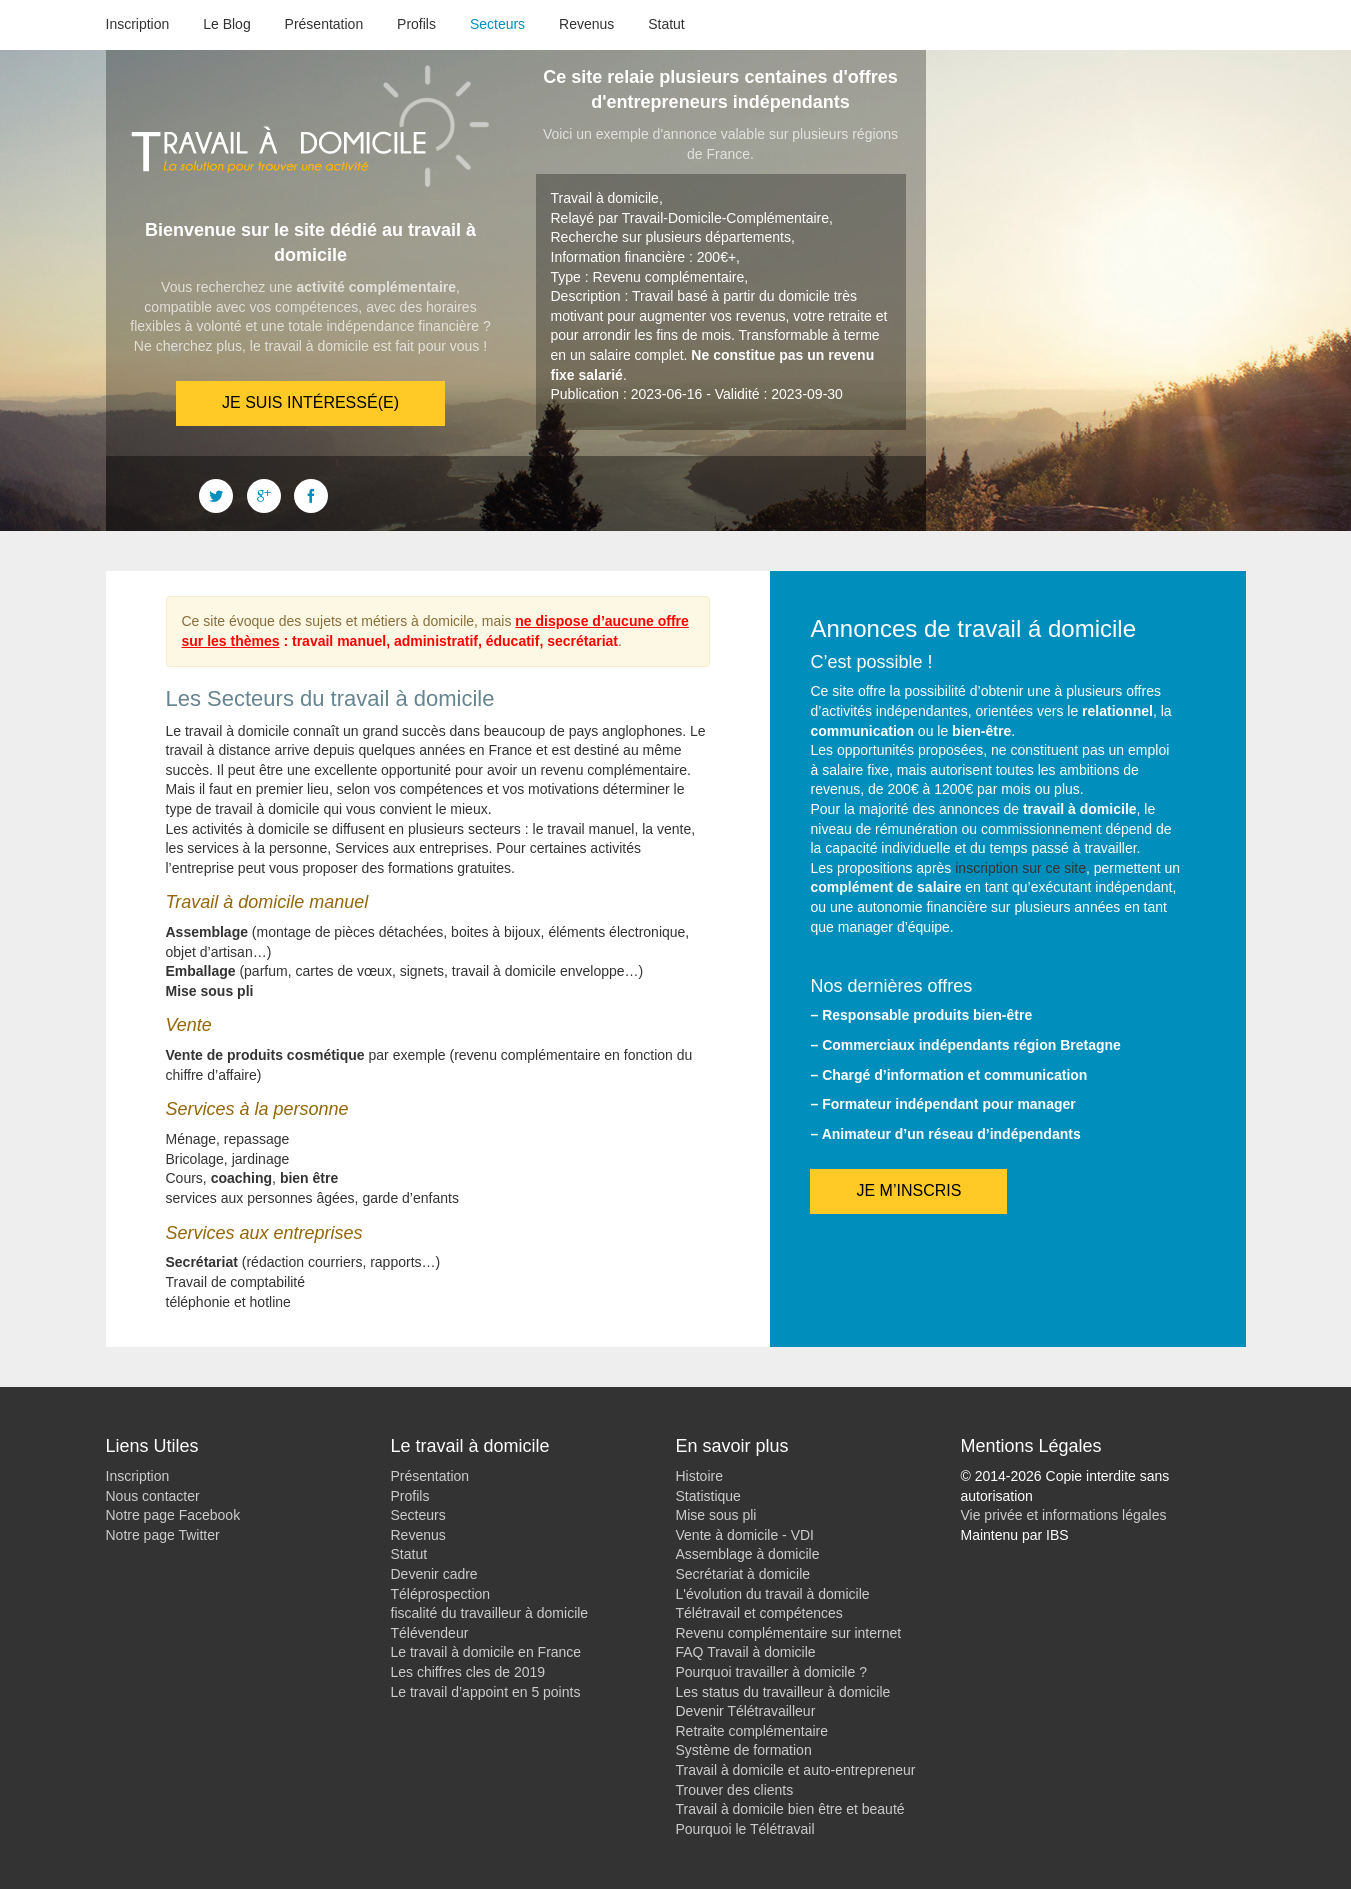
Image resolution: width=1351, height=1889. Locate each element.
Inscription (138, 24)
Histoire (699, 1476)
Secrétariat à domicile (743, 1574)
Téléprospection (441, 1594)
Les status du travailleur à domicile (783, 1692)
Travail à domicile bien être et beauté (790, 1809)
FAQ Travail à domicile (746, 1652)
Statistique (708, 1496)
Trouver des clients (735, 1790)
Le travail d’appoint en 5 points (486, 1692)
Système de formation (744, 1750)
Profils (416, 24)
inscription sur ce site (1020, 868)
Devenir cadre (434, 1574)
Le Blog (226, 24)
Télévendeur (430, 1633)
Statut (666, 24)
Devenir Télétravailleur (746, 1711)
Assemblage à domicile (748, 1554)
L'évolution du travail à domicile (773, 1594)
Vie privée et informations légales (1064, 1515)
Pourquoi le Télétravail (745, 1829)
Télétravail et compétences (759, 1613)
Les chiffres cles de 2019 (468, 1672)
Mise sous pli (716, 1515)
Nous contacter (153, 1496)
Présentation (324, 24)
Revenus (586, 24)
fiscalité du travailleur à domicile (490, 1613)
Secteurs (497, 24)
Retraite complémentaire (752, 1731)
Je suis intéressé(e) (310, 402)
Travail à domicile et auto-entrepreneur (796, 1770)
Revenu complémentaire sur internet (789, 1633)
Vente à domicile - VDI (745, 1535)
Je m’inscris (908, 1190)
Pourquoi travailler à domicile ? (771, 1672)
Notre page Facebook (173, 1515)
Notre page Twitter (163, 1535)
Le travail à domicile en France (486, 1652)
